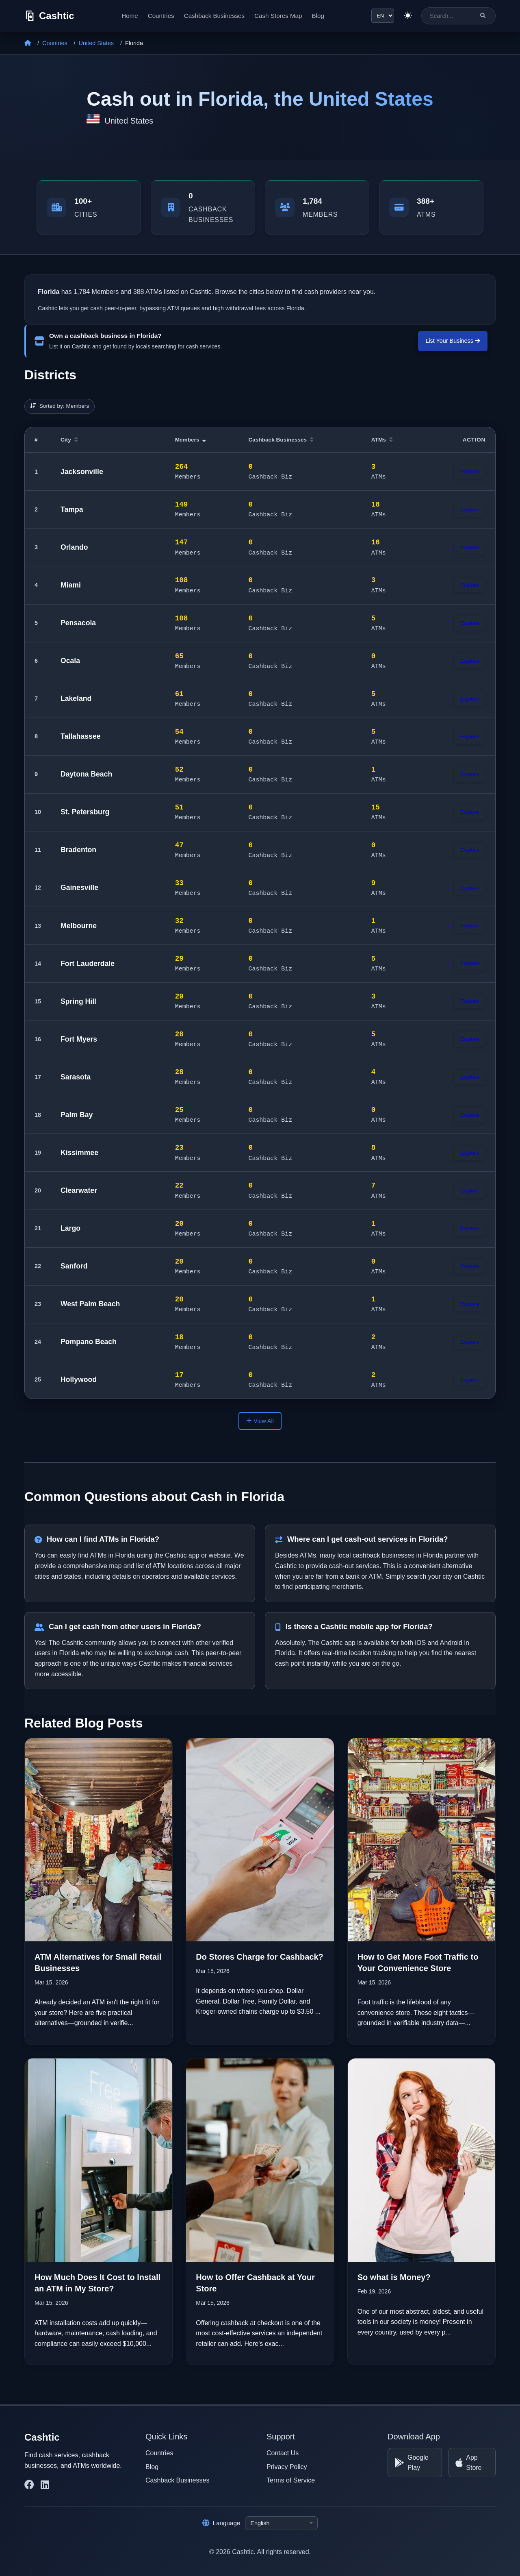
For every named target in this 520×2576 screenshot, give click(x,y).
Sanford (74, 1266)
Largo (70, 1228)
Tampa (72, 509)
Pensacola (78, 623)
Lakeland (76, 698)
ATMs (382, 440)
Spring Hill (78, 1001)
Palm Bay (77, 1115)
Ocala (70, 661)
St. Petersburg (85, 812)
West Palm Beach (90, 1304)
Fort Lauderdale (88, 963)
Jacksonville (82, 472)
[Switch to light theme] (407, 16)
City (69, 440)
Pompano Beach (89, 1342)
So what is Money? (394, 2276)
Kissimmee (79, 1153)
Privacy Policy (286, 2466)
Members (190, 440)
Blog (317, 15)
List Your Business (452, 340)
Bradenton (78, 850)
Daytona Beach (86, 774)
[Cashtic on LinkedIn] (45, 2484)
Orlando (74, 547)
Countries (160, 15)
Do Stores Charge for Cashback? (259, 1956)
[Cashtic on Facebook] (29, 2484)
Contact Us (282, 2452)
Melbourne (79, 926)
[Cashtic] (49, 16)
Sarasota (76, 1077)
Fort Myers (79, 1039)
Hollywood (79, 1379)
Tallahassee (80, 736)
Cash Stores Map (277, 15)
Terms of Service (290, 2479)
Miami (71, 585)
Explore (469, 471)
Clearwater (79, 1190)
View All (260, 1421)
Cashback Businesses (213, 15)
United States (96, 43)
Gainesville (79, 887)
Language (221, 2522)
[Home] (27, 43)
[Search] (482, 15)
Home (129, 15)
